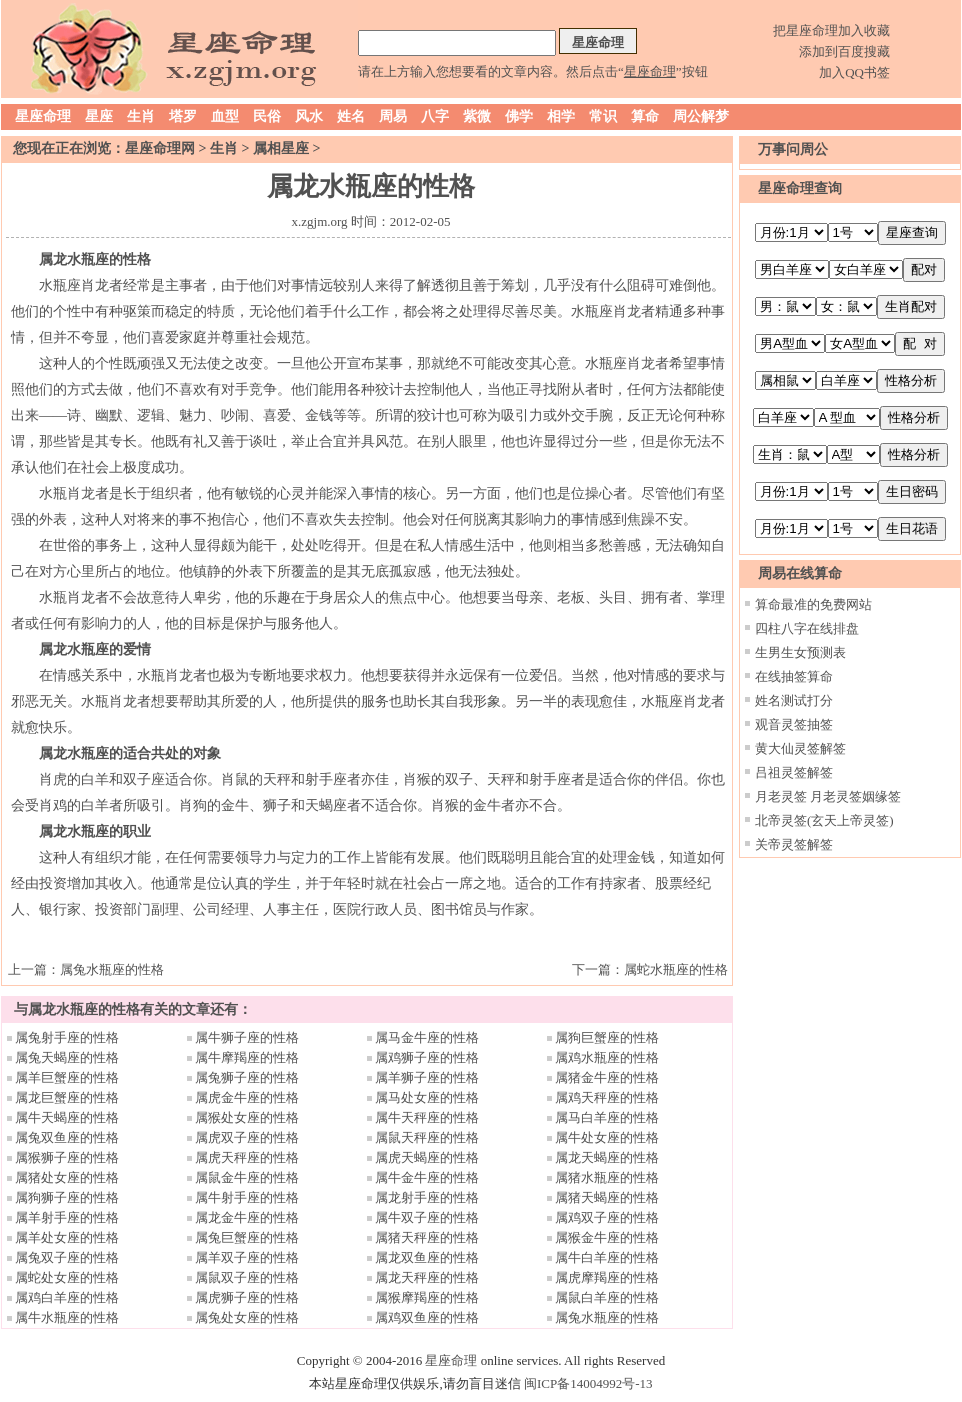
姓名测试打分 (794, 700)
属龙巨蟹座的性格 (67, 1097)
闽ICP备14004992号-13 (588, 1383)
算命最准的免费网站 (813, 604)
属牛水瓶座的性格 (67, 1317)
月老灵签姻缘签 (855, 796)
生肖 (141, 116)
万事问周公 (793, 149)
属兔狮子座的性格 (247, 1077)
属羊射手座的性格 (67, 1217)
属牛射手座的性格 (247, 1197)
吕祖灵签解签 (794, 772)
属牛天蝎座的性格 (67, 1117)
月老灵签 (781, 796)
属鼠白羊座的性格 (607, 1297)
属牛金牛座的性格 (427, 1177)
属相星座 (281, 148)
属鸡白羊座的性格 (67, 1297)
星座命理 (43, 116)
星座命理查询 (800, 188)
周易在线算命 (800, 573)
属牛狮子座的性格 (247, 1037)
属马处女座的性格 (427, 1097)
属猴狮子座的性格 (67, 1157)
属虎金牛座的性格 (247, 1097)
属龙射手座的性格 (427, 1197)
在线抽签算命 (794, 676)
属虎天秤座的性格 (247, 1157)
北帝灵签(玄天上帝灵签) (824, 820)
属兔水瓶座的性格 (112, 969)
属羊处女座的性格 (67, 1237)
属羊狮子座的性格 (427, 1077)
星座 (99, 116)
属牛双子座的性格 (427, 1217)
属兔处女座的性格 (247, 1317)
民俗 (267, 116)
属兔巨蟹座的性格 (247, 1237)
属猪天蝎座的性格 (607, 1197)
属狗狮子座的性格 (67, 1197)
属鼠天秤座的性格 (427, 1137)
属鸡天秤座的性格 (607, 1097)
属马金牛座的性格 (427, 1037)
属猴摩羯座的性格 (427, 1297)
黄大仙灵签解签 (800, 748)
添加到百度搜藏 (844, 51)
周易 (393, 116)
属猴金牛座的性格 (607, 1237)
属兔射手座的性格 (67, 1037)
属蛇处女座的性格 (67, 1277)
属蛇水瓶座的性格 (676, 969)
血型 (225, 116)
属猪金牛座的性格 (607, 1077)
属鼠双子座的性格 (247, 1277)
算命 (645, 116)
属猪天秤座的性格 (427, 1237)
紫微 (477, 116)
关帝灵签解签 (794, 844)
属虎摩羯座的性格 (607, 1277)
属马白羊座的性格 (607, 1117)
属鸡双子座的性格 (607, 1217)
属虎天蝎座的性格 (427, 1157)
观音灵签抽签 (794, 724)
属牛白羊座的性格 (607, 1257)
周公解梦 (701, 116)
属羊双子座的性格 (247, 1257)
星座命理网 (160, 148)
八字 (435, 116)
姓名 (351, 116)
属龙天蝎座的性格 (607, 1157)
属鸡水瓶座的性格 (607, 1057)
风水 (309, 116)
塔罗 (183, 116)
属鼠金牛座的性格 (247, 1177)
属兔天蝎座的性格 (67, 1057)
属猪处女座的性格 (67, 1177)
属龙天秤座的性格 (427, 1277)
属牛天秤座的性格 (427, 1117)
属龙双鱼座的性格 (427, 1257)
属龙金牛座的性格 (247, 1217)
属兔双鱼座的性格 (67, 1137)
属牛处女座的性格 (607, 1137)
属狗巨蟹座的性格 (607, 1037)
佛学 (519, 116)
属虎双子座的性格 (247, 1137)
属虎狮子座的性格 (247, 1297)
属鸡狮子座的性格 (427, 1057)
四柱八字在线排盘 (807, 628)
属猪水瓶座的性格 (607, 1177)
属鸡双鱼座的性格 (427, 1317)
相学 (561, 116)
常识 (603, 116)
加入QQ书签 (854, 72)
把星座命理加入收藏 (831, 30)
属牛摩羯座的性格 (247, 1057)
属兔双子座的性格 (67, 1257)
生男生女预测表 (800, 652)
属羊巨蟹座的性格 (67, 1077)
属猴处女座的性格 (247, 1117)
